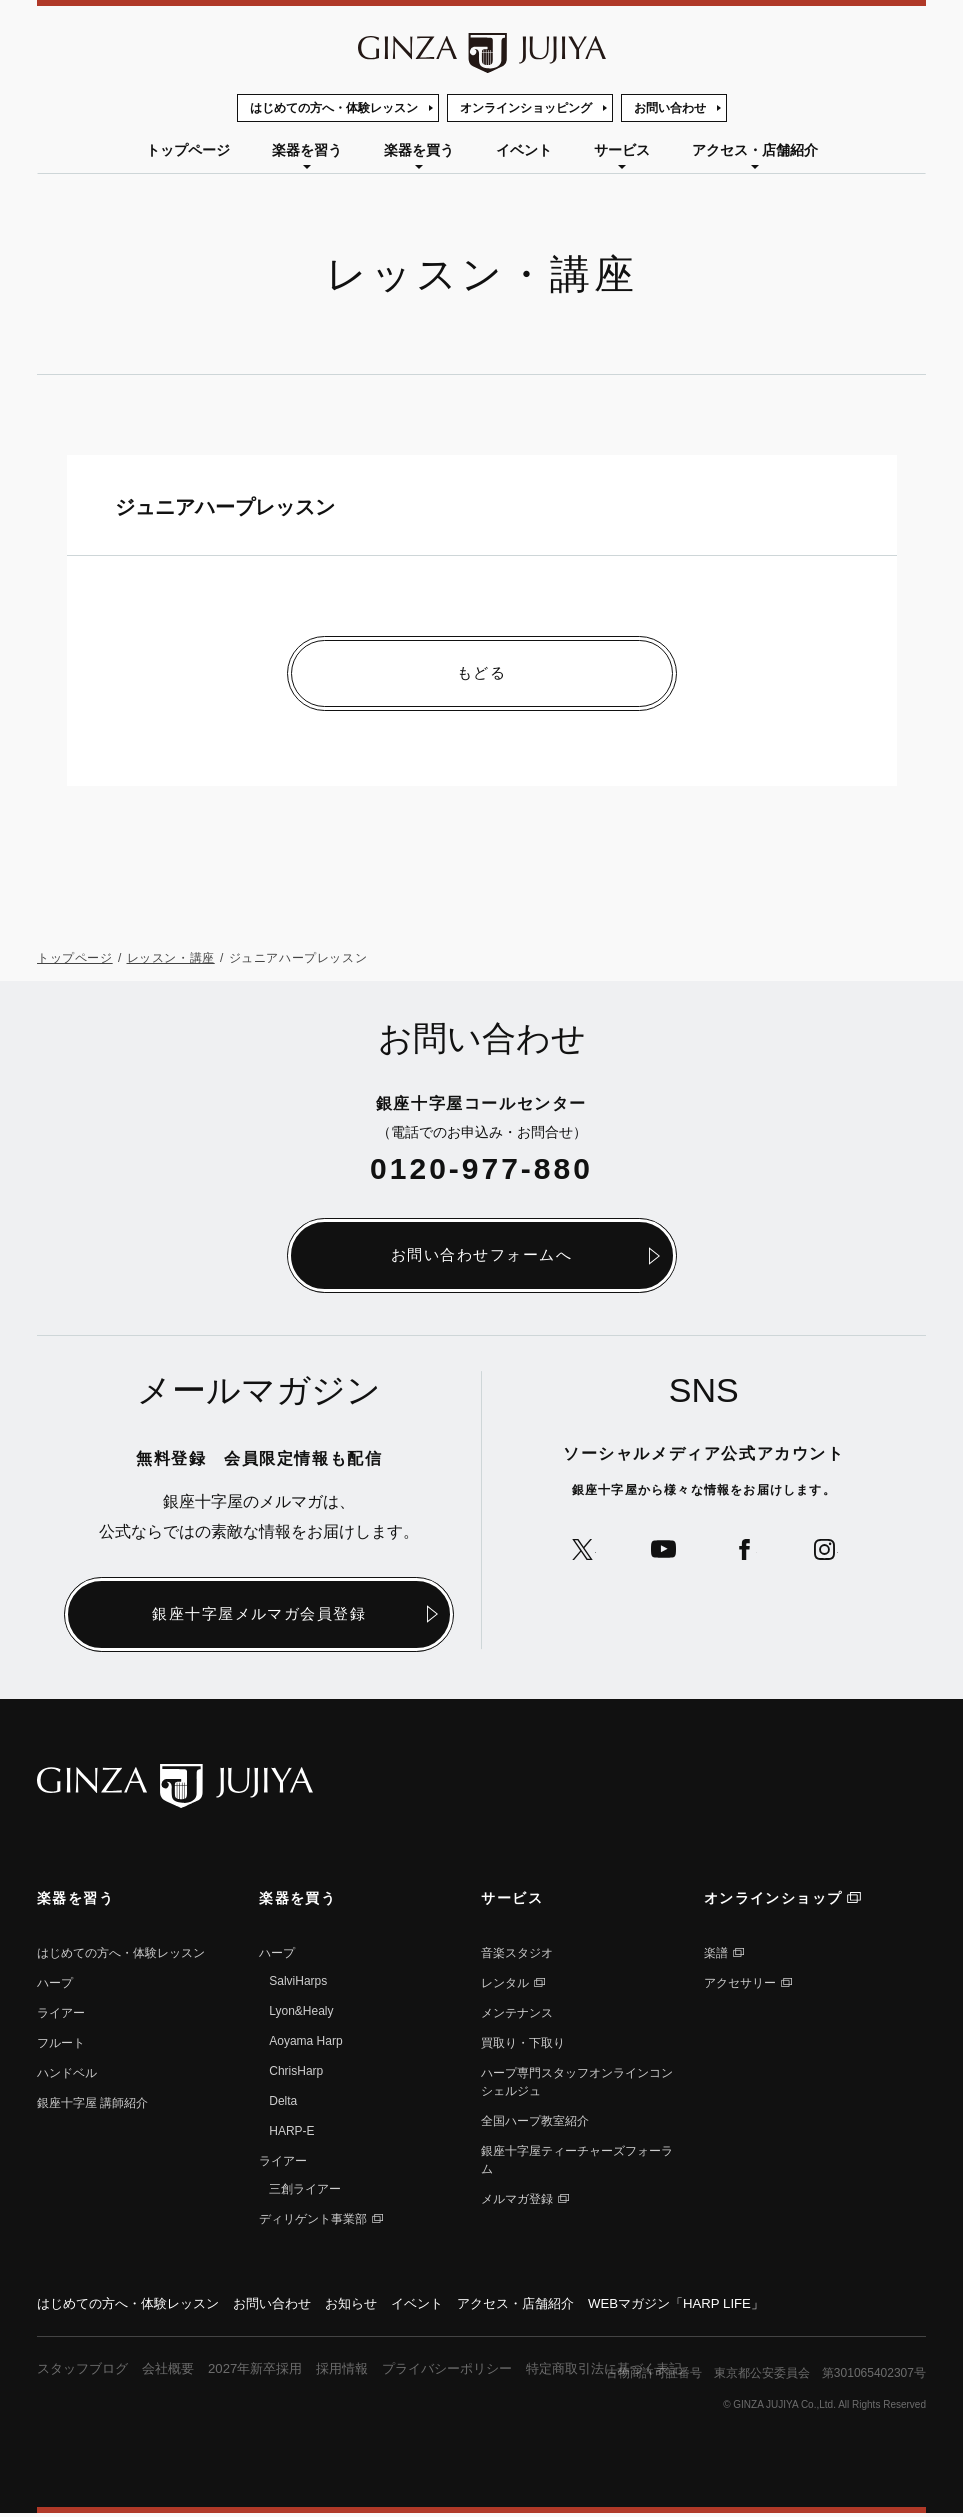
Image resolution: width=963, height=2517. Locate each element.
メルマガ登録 (517, 2201)
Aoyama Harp (305, 2043)
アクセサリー (740, 1985)
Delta (283, 2103)
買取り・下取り (523, 2045)
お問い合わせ (670, 108)
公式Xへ (574, 1552)
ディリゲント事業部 (313, 2221)
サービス (622, 150)
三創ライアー (305, 2191)
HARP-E (291, 2133)
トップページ (188, 150)
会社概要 (177, 2372)
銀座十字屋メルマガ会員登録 (259, 1615)
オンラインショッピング (526, 108)
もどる (482, 673)
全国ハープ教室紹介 (535, 2123)
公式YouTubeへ (660, 1552)
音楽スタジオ (517, 1955)
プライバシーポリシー (474, 2372)
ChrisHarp (296, 2073)
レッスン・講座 (171, 959)
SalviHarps (298, 1983)
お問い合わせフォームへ (482, 1256)
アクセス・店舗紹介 (755, 150)
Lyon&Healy (301, 2013)
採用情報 (362, 2372)
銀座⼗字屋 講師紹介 (92, 2105)
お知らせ (373, 2306)
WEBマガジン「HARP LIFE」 (719, 2306)
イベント (524, 150)
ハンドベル (67, 2075)
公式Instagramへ (832, 1552)
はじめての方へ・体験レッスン (334, 108)
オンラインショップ (773, 1900)
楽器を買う (419, 150)
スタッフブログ (86, 2372)
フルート (61, 2045)
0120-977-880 (481, 1169)
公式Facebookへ (746, 1552)
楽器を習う (307, 150)
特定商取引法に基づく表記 (642, 2372)
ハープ (55, 1985)
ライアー (61, 2015)
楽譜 (716, 1955)
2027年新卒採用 (269, 2372)
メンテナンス (517, 2015)
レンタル (505, 1985)
